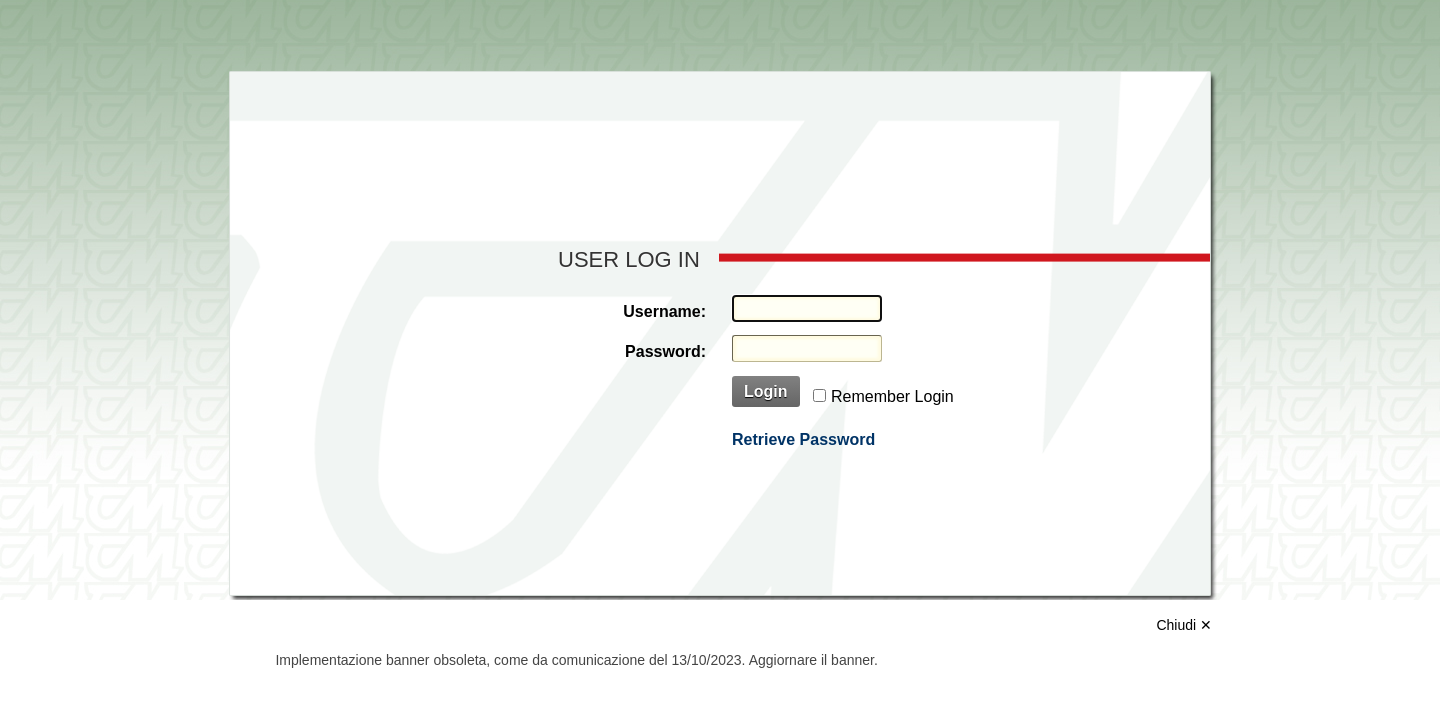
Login (766, 391)
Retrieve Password (803, 439)
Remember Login (892, 396)
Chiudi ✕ (1184, 625)
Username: (664, 311)
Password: (665, 351)
